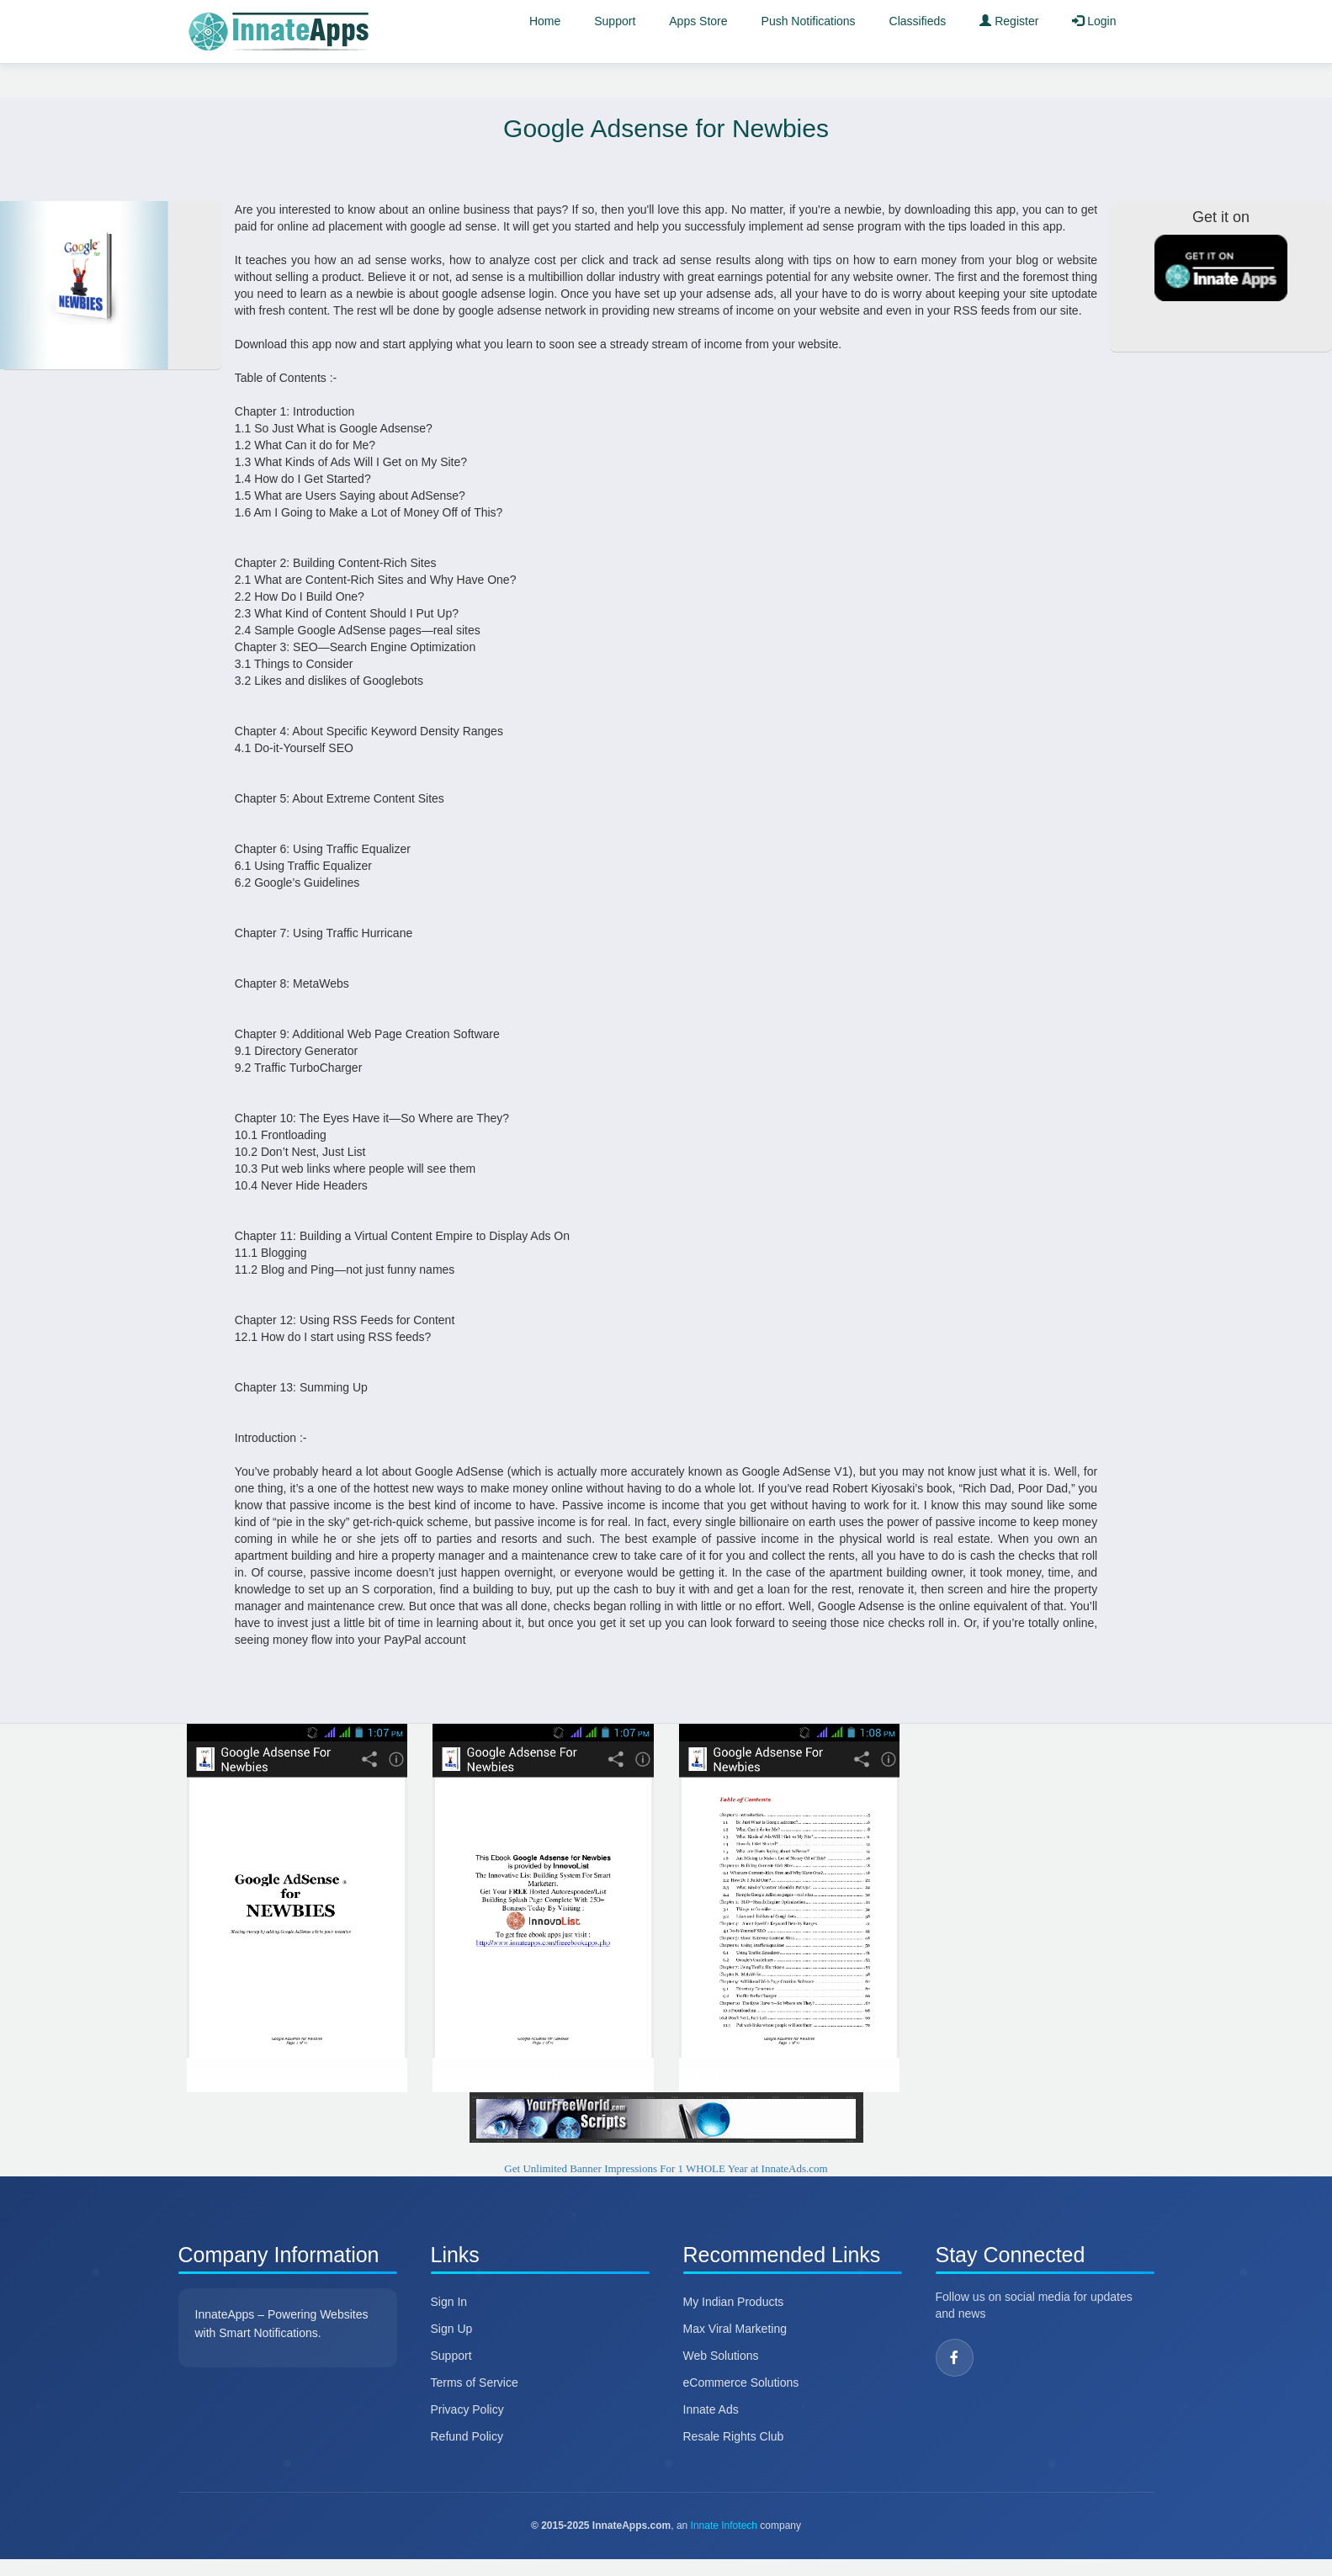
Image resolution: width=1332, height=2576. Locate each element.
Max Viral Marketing (735, 2328)
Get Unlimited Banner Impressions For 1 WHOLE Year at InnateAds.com (665, 2168)
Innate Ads (711, 2409)
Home (544, 21)
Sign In (449, 2301)
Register (1008, 21)
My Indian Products (733, 2301)
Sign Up (452, 2328)
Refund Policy (467, 2436)
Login (1094, 21)
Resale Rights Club (733, 2436)
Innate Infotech (724, 2525)
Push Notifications (809, 21)
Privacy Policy (467, 2409)
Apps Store (698, 21)
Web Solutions (721, 2355)
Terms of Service (474, 2382)
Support (614, 21)
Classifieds (918, 21)
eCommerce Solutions (741, 2382)
